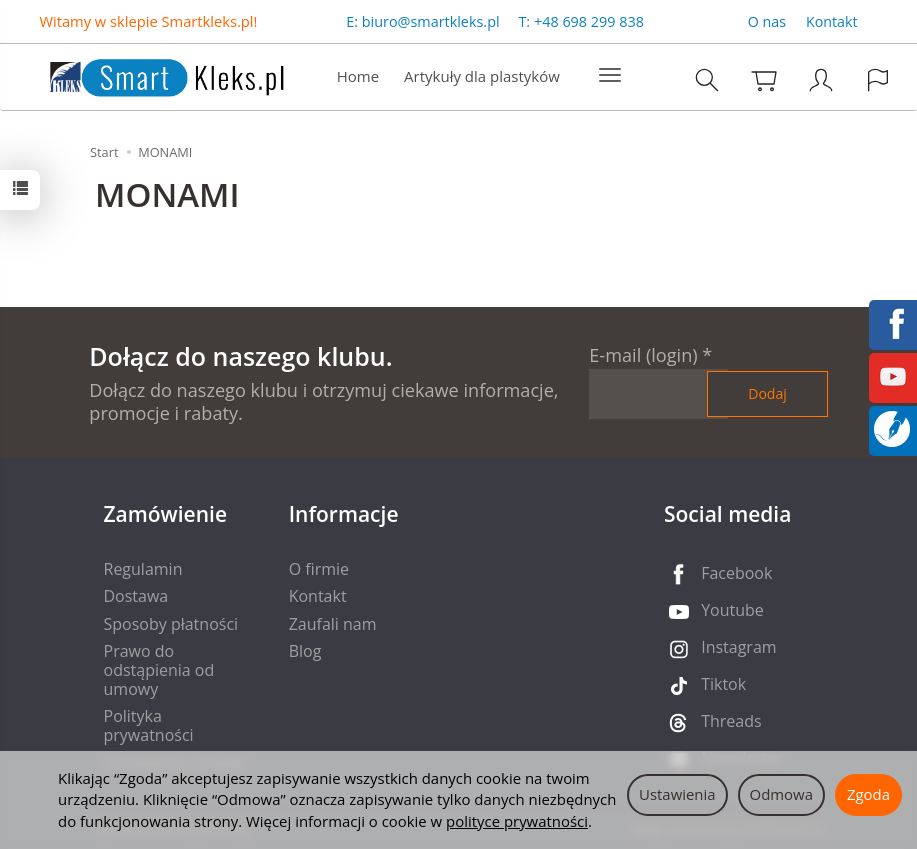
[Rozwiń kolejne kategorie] (610, 76)
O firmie (319, 569)
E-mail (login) (643, 355)
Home (358, 76)
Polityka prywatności (149, 725)
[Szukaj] (707, 79)
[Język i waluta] (878, 79)
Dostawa (136, 596)
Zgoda (868, 794)
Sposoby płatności (171, 624)
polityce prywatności (517, 821)
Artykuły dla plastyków (482, 76)
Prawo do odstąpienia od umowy (159, 670)
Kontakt (832, 21)
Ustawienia (677, 794)
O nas (767, 21)
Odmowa (781, 794)
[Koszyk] (764, 79)
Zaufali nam (333, 624)
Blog (305, 651)
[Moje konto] (821, 79)
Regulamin (143, 569)
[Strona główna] (147, 74)
